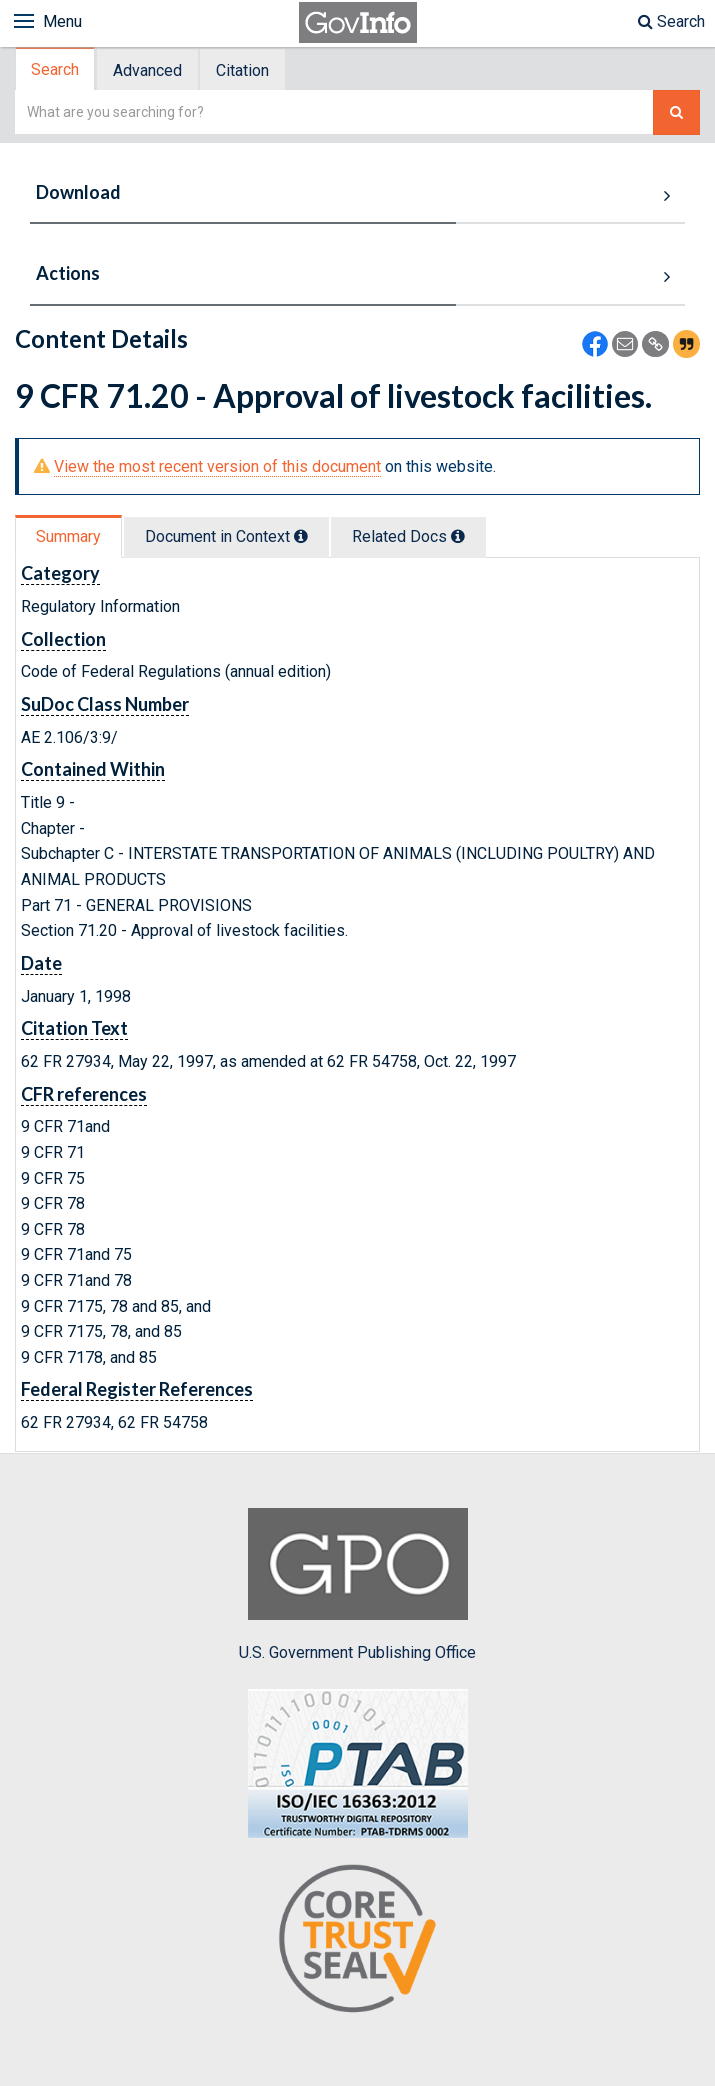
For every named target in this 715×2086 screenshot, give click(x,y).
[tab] (56, 69)
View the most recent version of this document (217, 466)
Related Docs (408, 536)
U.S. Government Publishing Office (357, 1585)
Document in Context (226, 536)
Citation (242, 70)
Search (671, 21)
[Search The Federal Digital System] (676, 112)
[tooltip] (301, 536)
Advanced (147, 70)
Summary (68, 536)
